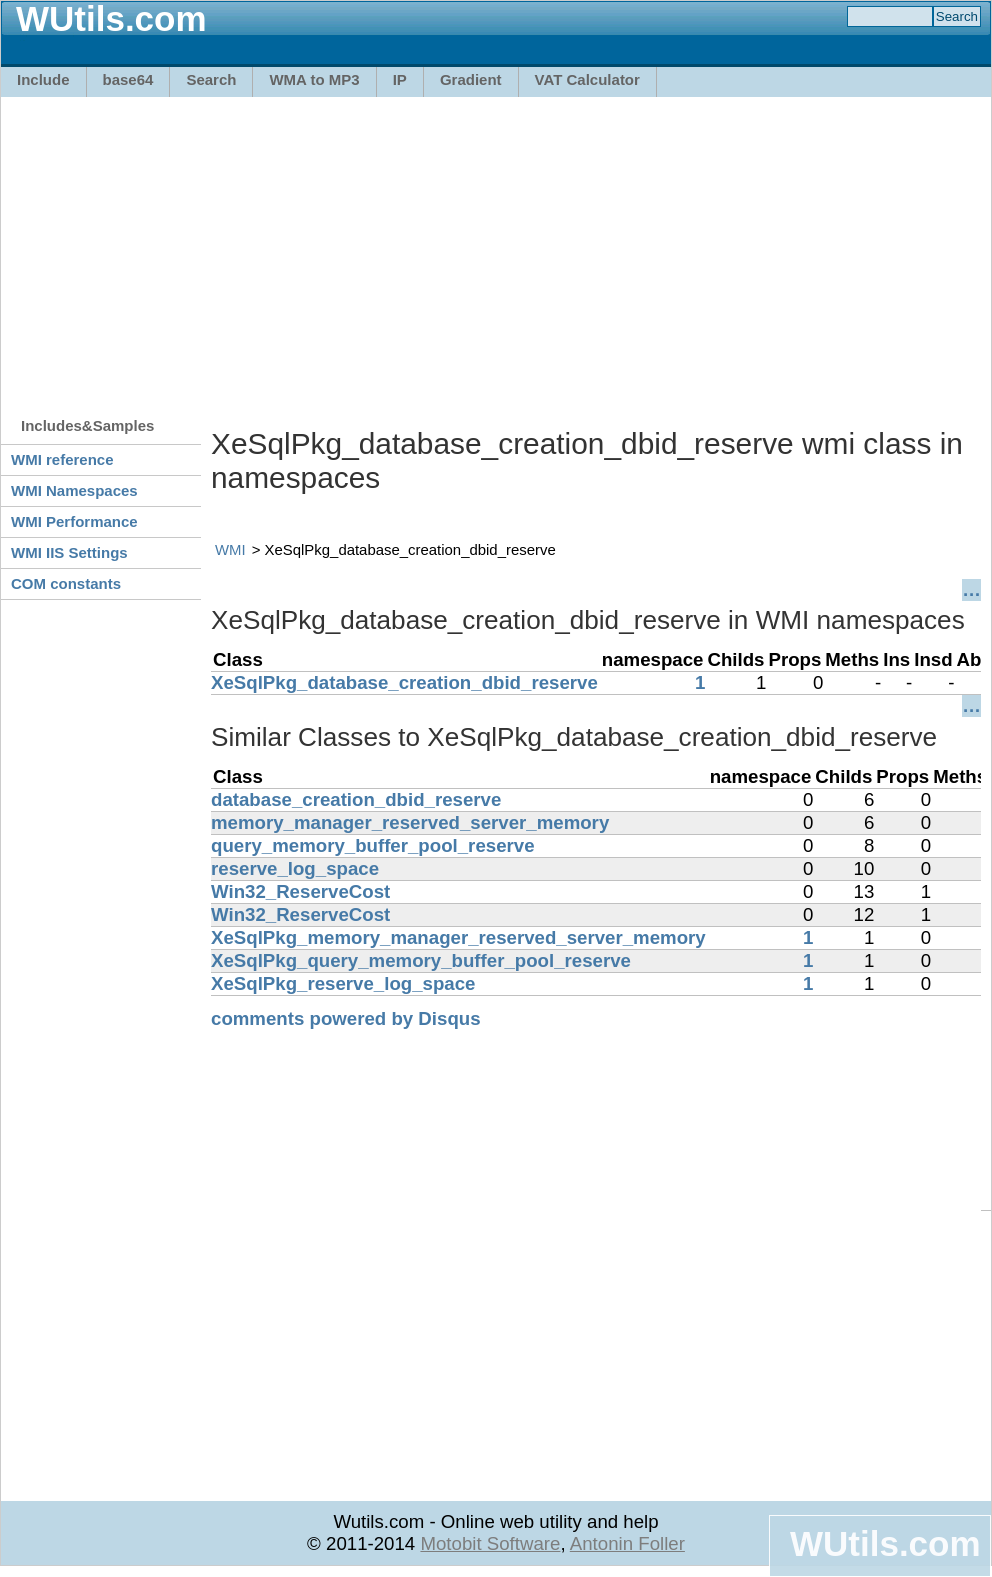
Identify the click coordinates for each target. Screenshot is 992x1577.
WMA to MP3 (314, 79)
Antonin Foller (627, 1543)
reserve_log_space (295, 868)
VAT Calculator (587, 79)
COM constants (66, 583)
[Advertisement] (343, 247)
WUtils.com (885, 1543)
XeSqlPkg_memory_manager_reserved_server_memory (458, 937)
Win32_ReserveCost (300, 891)
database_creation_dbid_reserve (356, 799)
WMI (230, 549)
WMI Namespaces (74, 490)
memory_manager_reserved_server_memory (410, 822)
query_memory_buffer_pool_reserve (373, 845)
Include (43, 79)
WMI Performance (74, 521)
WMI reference (62, 459)
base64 (128, 79)
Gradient (471, 79)
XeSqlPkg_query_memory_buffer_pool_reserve (421, 960)
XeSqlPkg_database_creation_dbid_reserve (404, 682)
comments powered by (346, 1018)
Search (211, 79)
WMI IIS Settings (69, 552)
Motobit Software (490, 1543)
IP (400, 79)
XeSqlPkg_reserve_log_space (343, 983)
